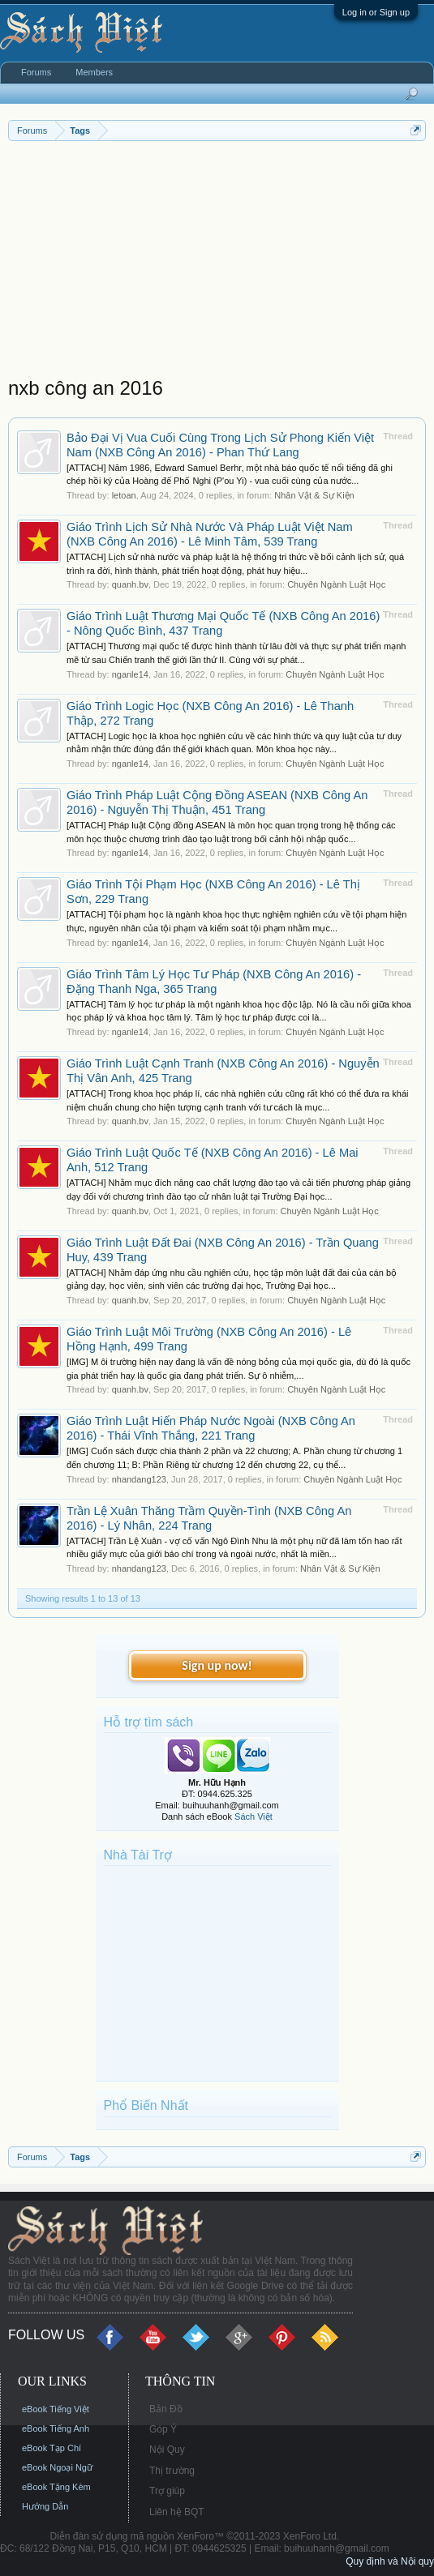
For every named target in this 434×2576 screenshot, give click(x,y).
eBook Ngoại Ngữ (57, 2467)
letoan (124, 495)
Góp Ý (163, 2429)
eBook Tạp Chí (51, 2448)
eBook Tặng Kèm (56, 2487)
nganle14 (130, 674)
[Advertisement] (217, 262)
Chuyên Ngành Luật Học (336, 584)
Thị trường (172, 2470)
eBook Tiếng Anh (55, 2428)
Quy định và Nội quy (390, 2561)
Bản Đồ (166, 2409)
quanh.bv (130, 584)
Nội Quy (167, 2449)
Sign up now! (216, 1665)
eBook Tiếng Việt (55, 2409)
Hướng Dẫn (45, 2506)
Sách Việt (253, 1816)
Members (94, 72)
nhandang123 (139, 1479)
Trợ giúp (167, 2491)
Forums (36, 72)
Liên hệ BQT (176, 2512)
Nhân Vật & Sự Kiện (314, 495)
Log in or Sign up (376, 12)
